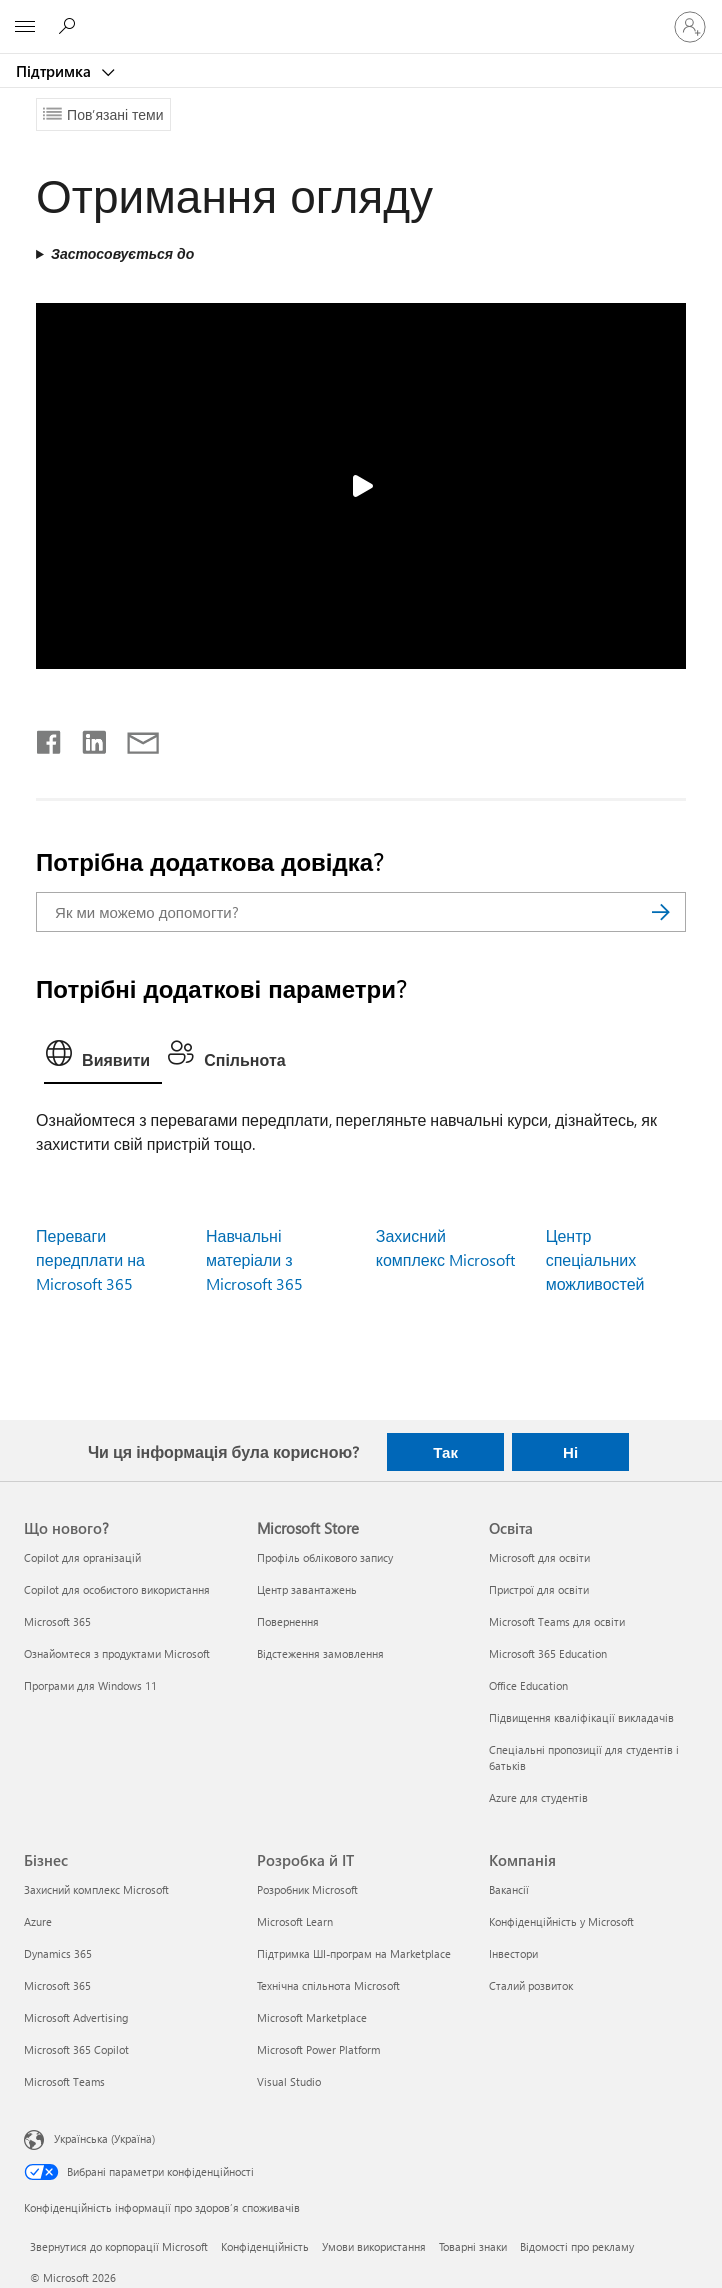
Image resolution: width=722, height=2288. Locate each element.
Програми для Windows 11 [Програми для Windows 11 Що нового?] (90, 1685)
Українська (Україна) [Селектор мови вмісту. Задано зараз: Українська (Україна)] (104, 2138)
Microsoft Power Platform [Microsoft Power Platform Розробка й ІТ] (318, 2049)
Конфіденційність (265, 2246)
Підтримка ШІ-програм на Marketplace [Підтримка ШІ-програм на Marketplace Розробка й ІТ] (354, 1953)
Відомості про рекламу (577, 2246)
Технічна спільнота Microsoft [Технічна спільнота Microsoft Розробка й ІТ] (328, 1985)
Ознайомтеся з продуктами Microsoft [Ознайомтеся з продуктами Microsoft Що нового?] (117, 1653)
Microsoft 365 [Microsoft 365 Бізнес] (57, 1985)
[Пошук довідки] (70, 26)
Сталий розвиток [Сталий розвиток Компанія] (531, 1985)
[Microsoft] (360, 15)
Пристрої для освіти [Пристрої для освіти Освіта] (539, 1589)
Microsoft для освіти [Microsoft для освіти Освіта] (539, 1557)
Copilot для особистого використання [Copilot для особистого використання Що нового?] (117, 1589)
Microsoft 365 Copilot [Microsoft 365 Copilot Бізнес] (76, 2049)
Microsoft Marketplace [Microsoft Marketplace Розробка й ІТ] (312, 2017)
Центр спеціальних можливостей (595, 1259)
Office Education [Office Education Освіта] (528, 1685)
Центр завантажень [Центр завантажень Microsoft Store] (307, 1589)
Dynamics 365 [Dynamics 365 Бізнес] (58, 1953)
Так (445, 1452)
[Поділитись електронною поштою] (134, 738)
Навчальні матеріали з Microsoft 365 (254, 1259)
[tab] (103, 1058)
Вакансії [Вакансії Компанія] (509, 1889)
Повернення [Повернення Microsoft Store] (288, 1621)
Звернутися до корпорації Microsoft (119, 2246)
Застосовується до (122, 253)
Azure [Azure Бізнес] (38, 1921)
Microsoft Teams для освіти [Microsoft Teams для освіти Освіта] (557, 1621)
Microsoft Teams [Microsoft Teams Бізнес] (64, 2081)
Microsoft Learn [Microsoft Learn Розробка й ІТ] (295, 1921)
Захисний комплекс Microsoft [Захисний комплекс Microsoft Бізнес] (96, 1889)
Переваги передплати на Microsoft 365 (90, 1259)
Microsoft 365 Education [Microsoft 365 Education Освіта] (548, 1653)
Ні (570, 1452)
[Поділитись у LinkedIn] (86, 738)
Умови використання (374, 2246)
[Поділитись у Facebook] (50, 738)
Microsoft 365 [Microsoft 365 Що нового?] (57, 1621)
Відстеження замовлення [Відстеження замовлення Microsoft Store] (320, 1653)
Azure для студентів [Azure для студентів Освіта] (538, 1797)
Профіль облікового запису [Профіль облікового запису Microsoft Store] (325, 1557)
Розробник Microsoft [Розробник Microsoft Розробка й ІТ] (307, 1889)
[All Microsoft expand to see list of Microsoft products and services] (25, 27)
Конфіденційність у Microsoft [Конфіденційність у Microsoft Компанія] (561, 1921)
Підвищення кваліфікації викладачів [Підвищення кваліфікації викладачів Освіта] (581, 1717)
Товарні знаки (473, 2246)
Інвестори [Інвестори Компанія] (513, 1953)
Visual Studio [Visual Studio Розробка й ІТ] (289, 2081)
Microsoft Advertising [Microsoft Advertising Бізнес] (76, 2017)
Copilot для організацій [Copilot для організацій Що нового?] (82, 1557)
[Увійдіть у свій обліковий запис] (690, 27)
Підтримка (55, 71)
